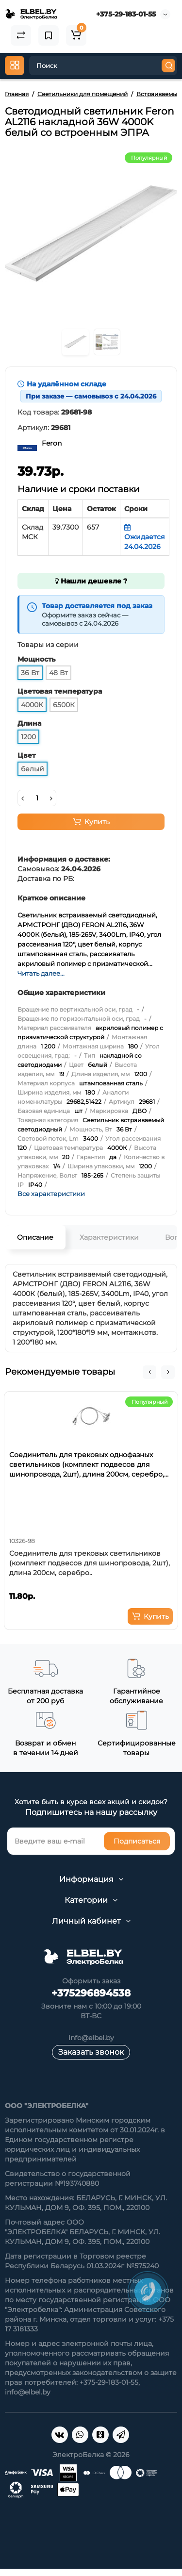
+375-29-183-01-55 (126, 14)
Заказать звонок (91, 2052)
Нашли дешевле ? (91, 581)
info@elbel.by (91, 2037)
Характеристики (109, 1237)
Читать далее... (41, 973)
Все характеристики (51, 1193)
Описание (35, 1237)
